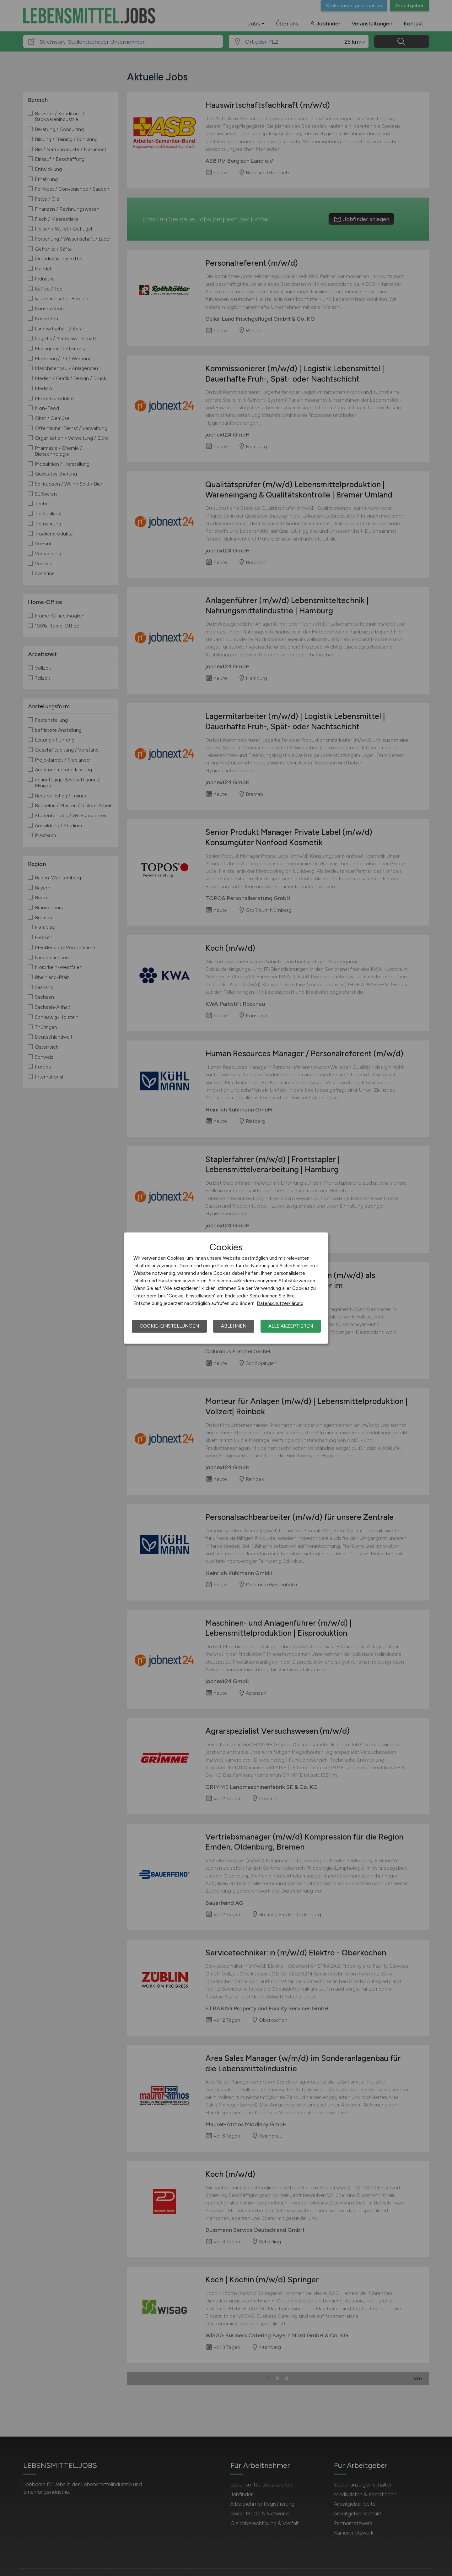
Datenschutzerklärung (280, 1303)
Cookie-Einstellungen (169, 1326)
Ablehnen (233, 1326)
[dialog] (226, 1288)
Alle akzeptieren (290, 1326)
